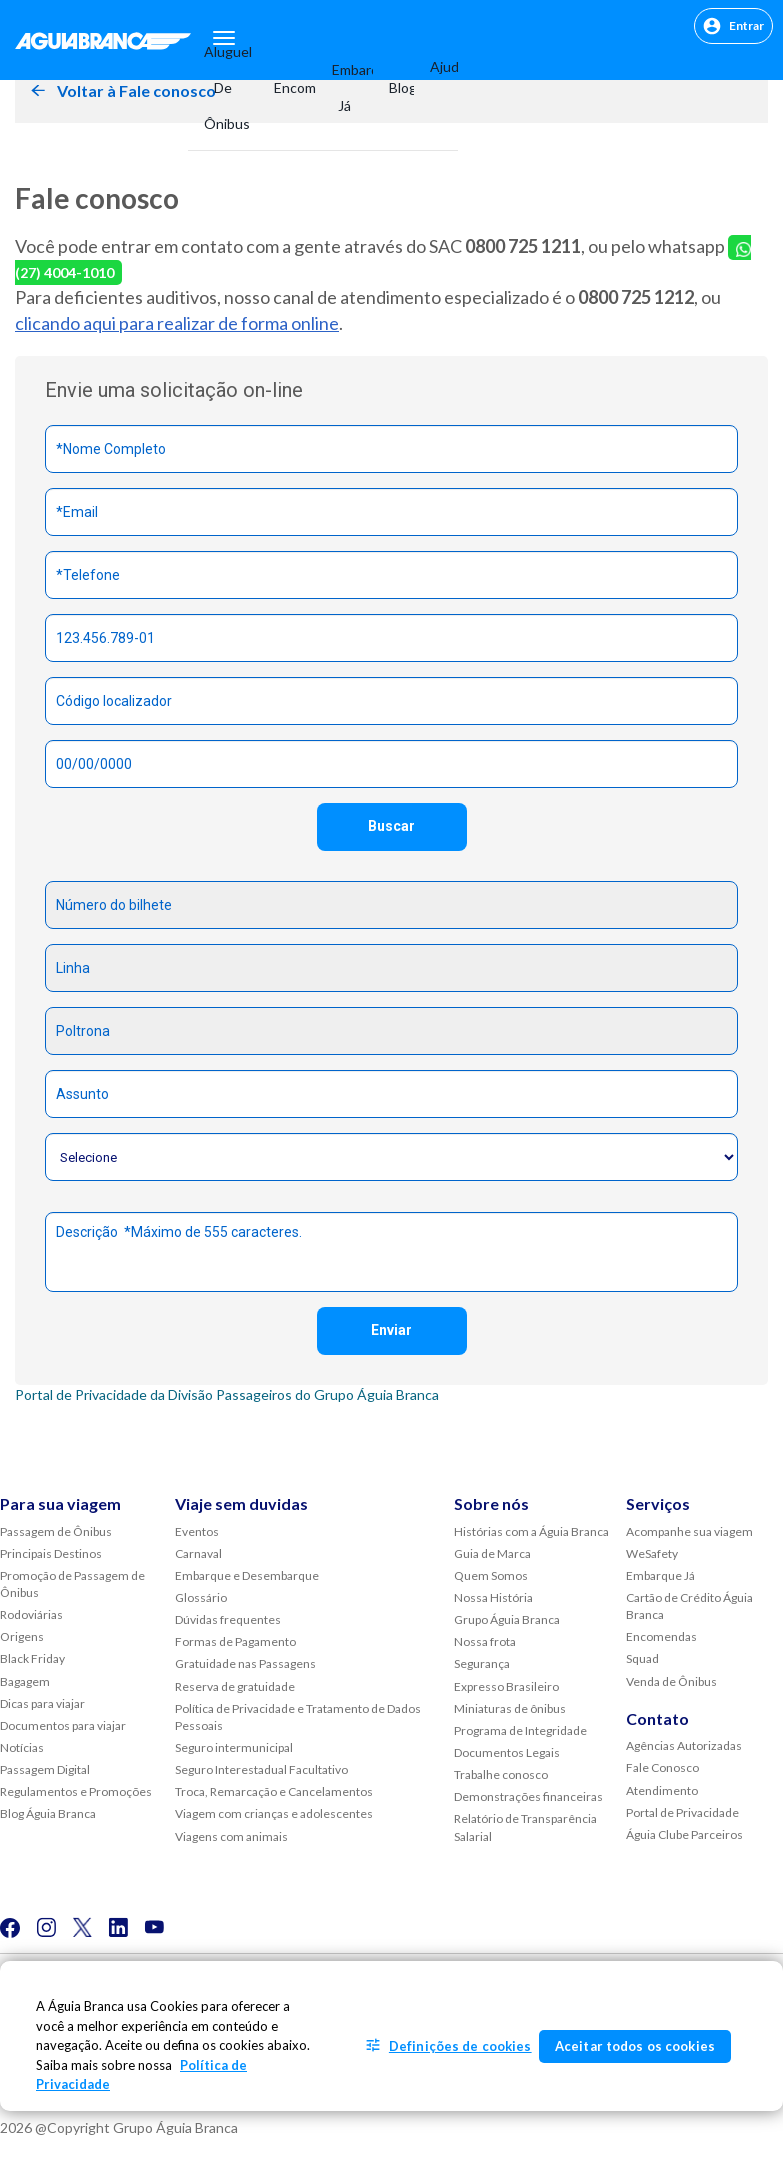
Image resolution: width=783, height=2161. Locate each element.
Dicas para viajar (42, 1703)
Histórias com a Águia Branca (531, 1531)
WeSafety (652, 1553)
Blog (393, 87)
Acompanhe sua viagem (689, 1531)
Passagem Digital (45, 1769)
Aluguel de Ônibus (223, 87)
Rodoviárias (31, 1614)
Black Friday (32, 1658)
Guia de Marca (492, 1553)
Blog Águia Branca (48, 1813)
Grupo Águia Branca (507, 1619)
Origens (22, 1636)
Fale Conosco (662, 1767)
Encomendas (287, 87)
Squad (642, 1658)
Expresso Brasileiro (506, 1686)
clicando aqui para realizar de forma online (177, 323)
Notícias (22, 1747)
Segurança (482, 1663)
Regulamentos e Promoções (76, 1791)
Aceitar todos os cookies (635, 2046)
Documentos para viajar (63, 1725)
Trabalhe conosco (501, 1774)
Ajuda (436, 66)
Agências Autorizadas (684, 1745)
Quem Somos (491, 1575)
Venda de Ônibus (671, 1681)
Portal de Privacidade (682, 1812)
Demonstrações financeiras (528, 1796)
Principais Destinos (51, 1553)
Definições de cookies (460, 2046)
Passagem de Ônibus (56, 1531)
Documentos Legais (507, 1752)
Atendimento (662, 1790)
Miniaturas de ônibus (510, 1708)
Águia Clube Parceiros (684, 1834)
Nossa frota (485, 1641)
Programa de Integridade (520, 1730)
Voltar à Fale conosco (136, 90)
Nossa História (493, 1597)
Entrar (733, 26)
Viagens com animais (231, 1836)
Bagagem (25, 1681)
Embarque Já (344, 87)
